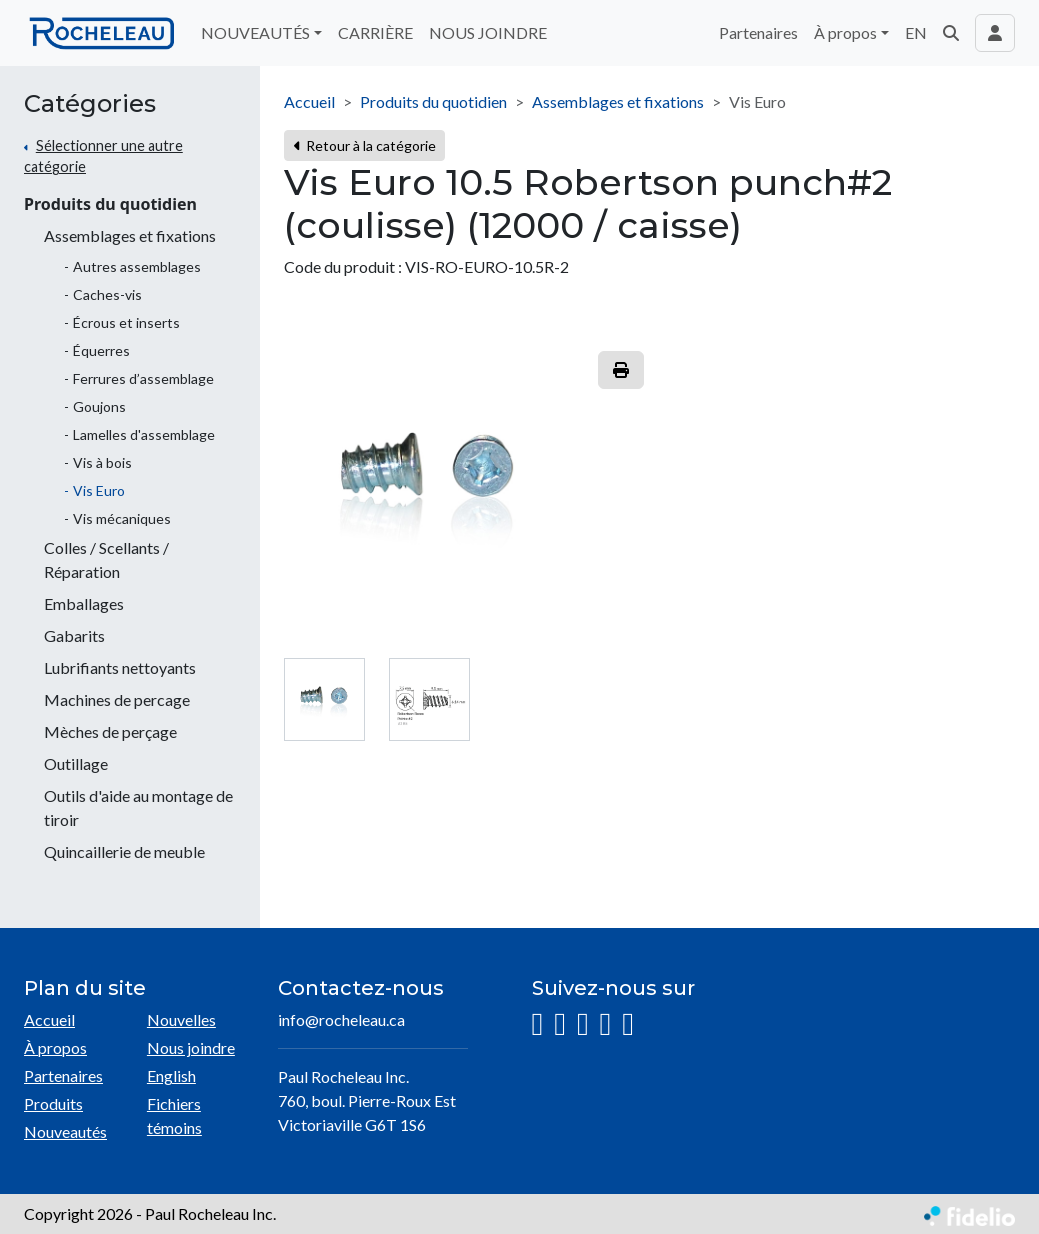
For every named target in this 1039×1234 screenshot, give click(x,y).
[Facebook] (560, 1024)
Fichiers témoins (174, 1115)
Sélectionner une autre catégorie (103, 156)
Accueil (309, 101)
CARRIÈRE (375, 32)
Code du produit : (343, 266)
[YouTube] (606, 1024)
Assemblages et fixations (618, 101)
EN (916, 32)
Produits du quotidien (110, 204)
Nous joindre (191, 1047)
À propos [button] (845, 32)
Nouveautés (65, 1131)
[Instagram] (538, 1024)
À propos (55, 1047)
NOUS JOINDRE (488, 32)
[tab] (324, 699)
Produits (53, 1103)
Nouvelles (181, 1019)
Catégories (90, 104)
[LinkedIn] (583, 1024)
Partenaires (758, 32)
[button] (951, 33)
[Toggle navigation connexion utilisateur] (995, 33)
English (171, 1075)
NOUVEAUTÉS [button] (255, 32)
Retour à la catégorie (364, 145)
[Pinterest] (628, 1024)
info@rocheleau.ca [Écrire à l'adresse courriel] (341, 1019)
